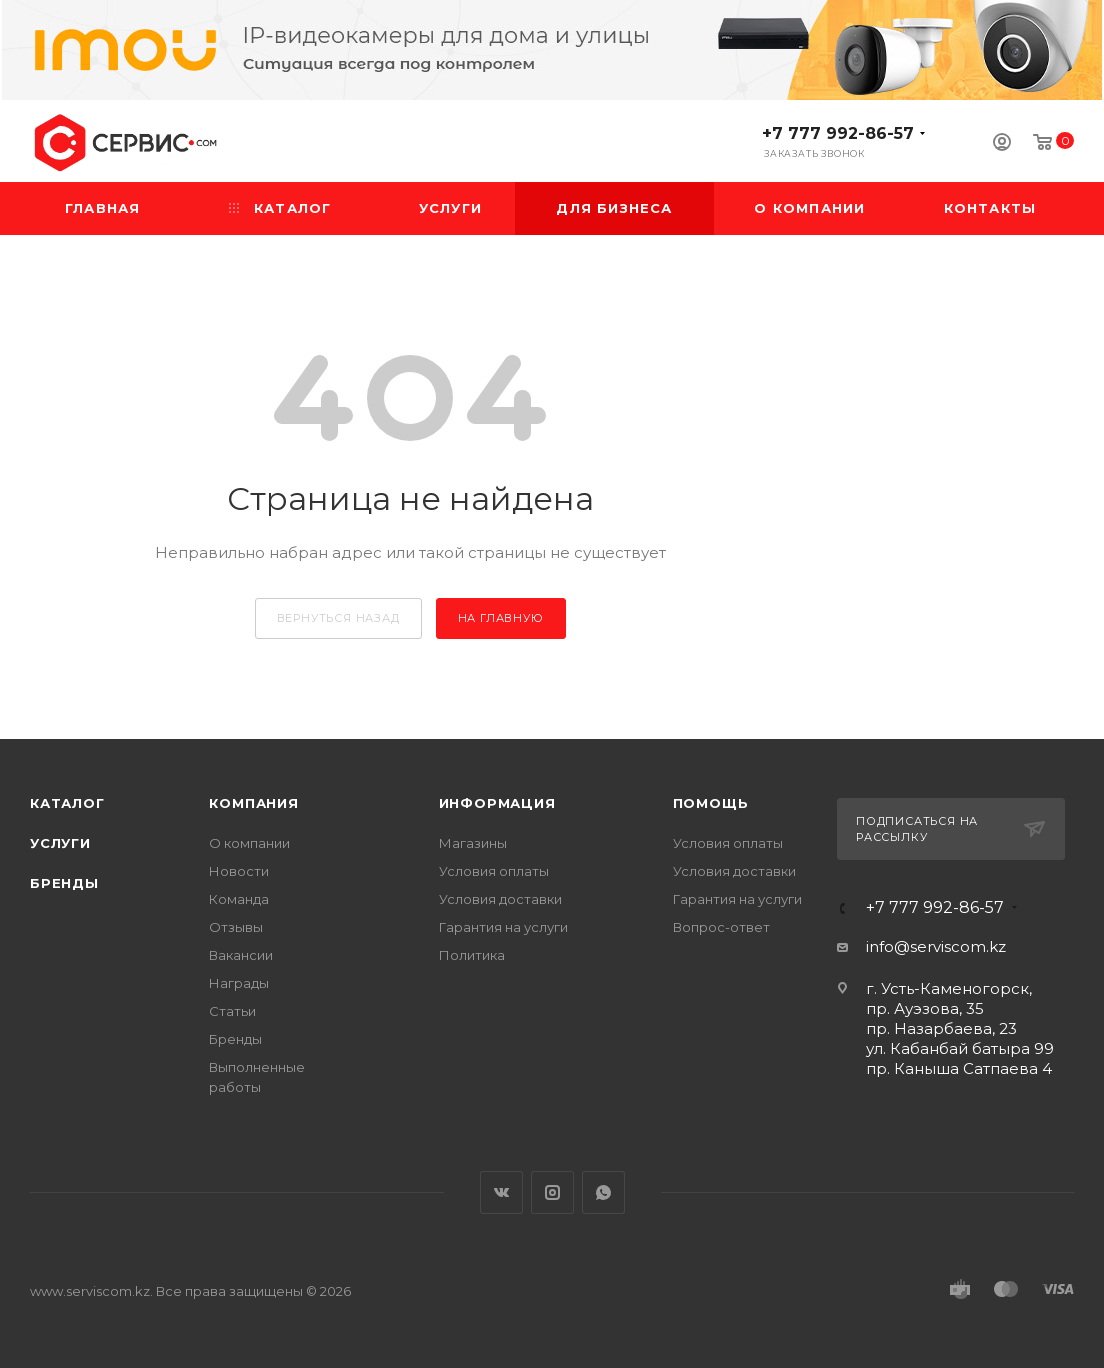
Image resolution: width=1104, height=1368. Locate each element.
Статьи (232, 1011)
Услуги (60, 843)
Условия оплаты (494, 871)
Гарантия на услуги (503, 927)
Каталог (67, 803)
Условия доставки (500, 899)
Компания (253, 803)
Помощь (711, 803)
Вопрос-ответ (721, 927)
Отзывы (236, 927)
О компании (249, 843)
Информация (497, 803)
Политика (472, 955)
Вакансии (241, 955)
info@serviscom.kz (936, 946)
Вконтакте (501, 1192)
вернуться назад (338, 618)
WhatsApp (603, 1192)
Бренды (64, 883)
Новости (239, 871)
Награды (239, 983)
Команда (239, 899)
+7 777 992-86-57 (838, 133)
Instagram (552, 1192)
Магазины (473, 843)
